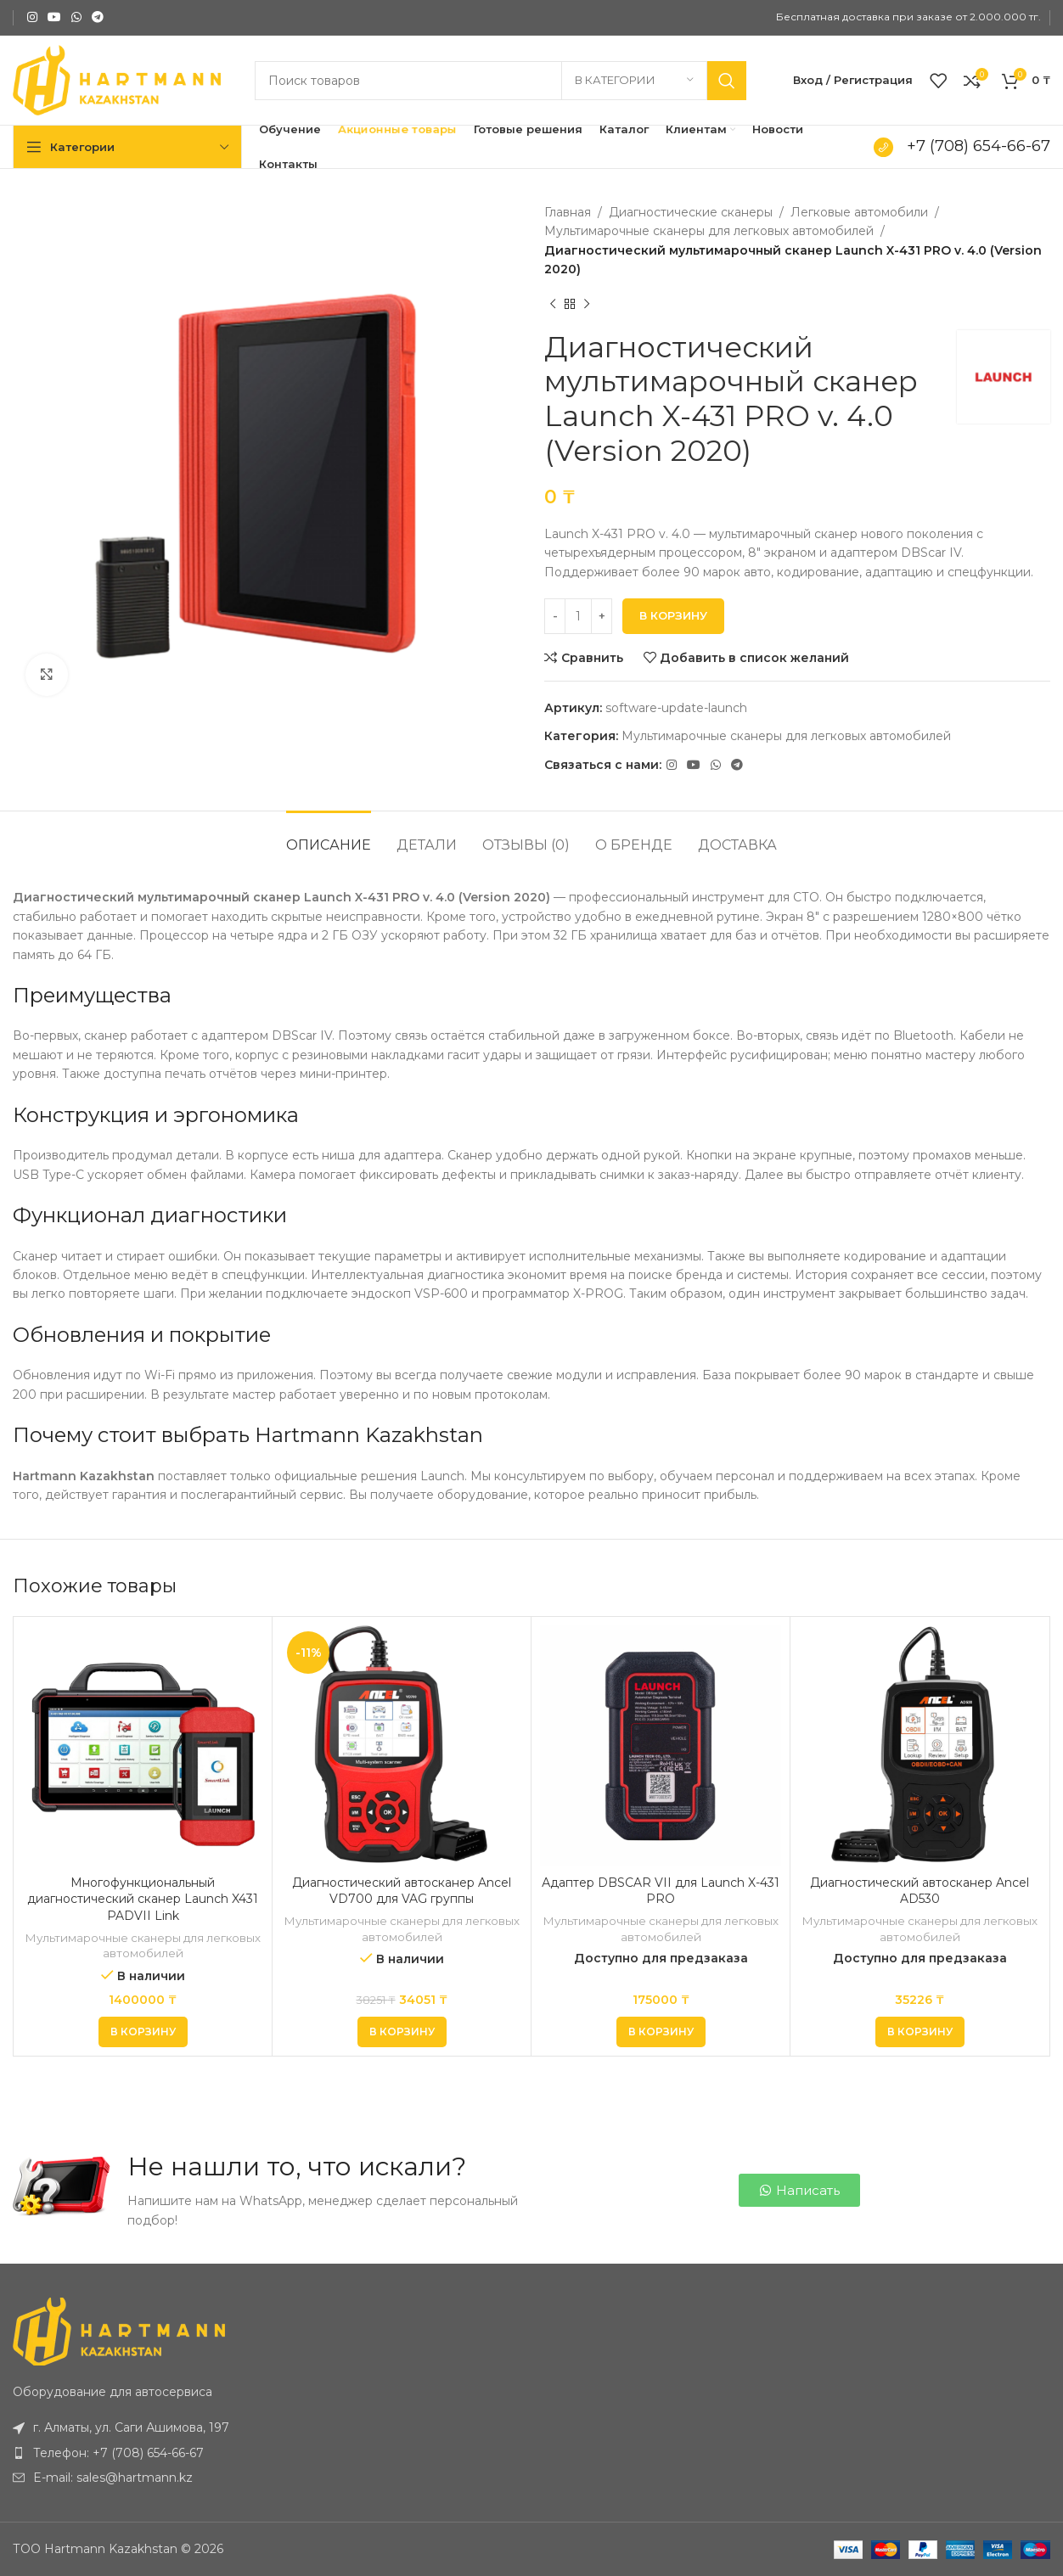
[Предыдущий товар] (552, 304)
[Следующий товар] (586, 304)
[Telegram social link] (98, 17)
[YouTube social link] (54, 17)
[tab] (328, 836)
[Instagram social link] (32, 17)
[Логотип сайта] (117, 79)
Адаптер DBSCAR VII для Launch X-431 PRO (660, 1891)
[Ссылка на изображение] (119, 2330)
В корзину (673, 615)
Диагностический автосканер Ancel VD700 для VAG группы (401, 1891)
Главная (567, 212)
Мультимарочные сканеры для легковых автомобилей (709, 231)
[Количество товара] (578, 616)
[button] (143, 2032)
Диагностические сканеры (691, 212)
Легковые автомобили (859, 212)
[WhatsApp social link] (76, 17)
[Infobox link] (959, 147)
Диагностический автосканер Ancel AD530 (919, 1891)
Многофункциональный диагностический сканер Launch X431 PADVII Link (142, 1899)
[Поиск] (500, 80)
